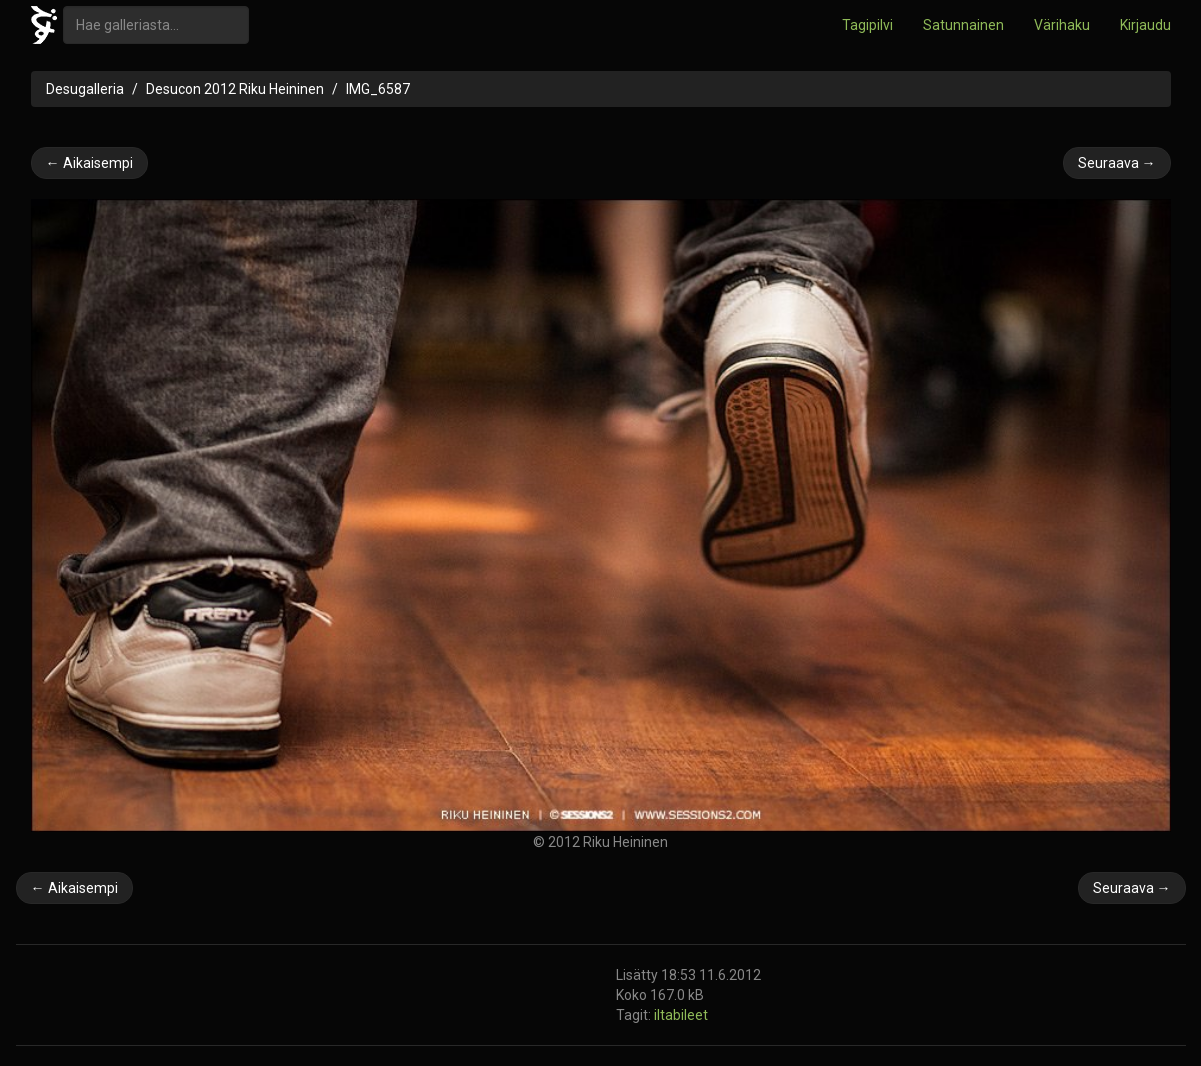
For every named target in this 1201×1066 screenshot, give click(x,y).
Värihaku (1062, 25)
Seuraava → (1117, 163)
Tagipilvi (867, 25)
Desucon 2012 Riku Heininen (235, 89)
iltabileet (681, 1015)
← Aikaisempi (89, 163)
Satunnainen (963, 25)
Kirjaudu (1145, 25)
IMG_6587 (378, 89)
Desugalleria (85, 89)
